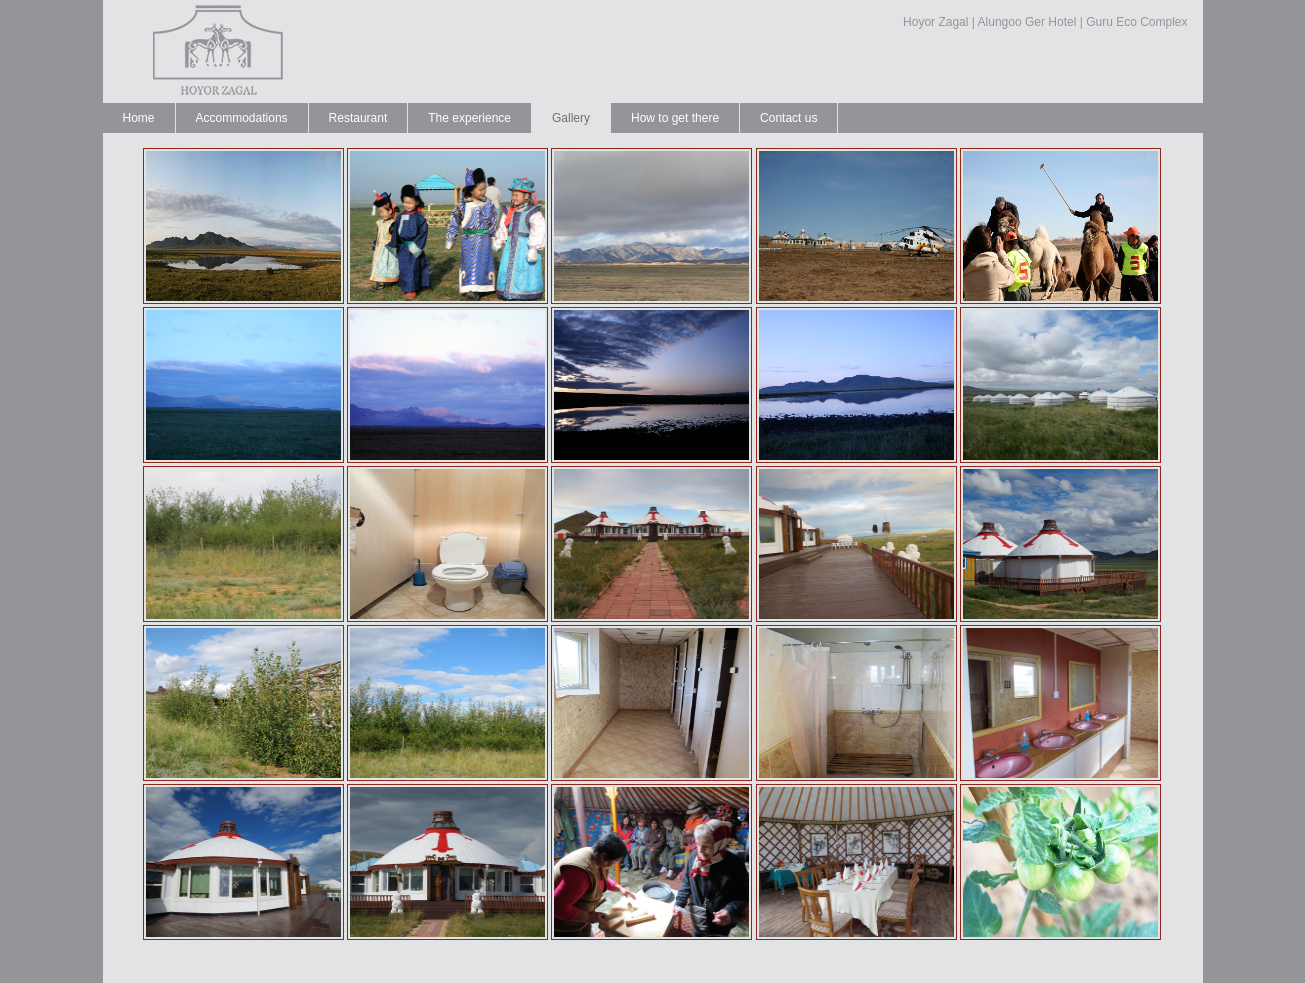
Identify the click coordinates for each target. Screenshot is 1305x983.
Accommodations (242, 118)
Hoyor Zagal (935, 22)
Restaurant (358, 118)
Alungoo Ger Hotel (1027, 22)
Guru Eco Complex (1136, 22)
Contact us (788, 118)
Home (139, 118)
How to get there (675, 118)
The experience (469, 118)
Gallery (571, 118)
